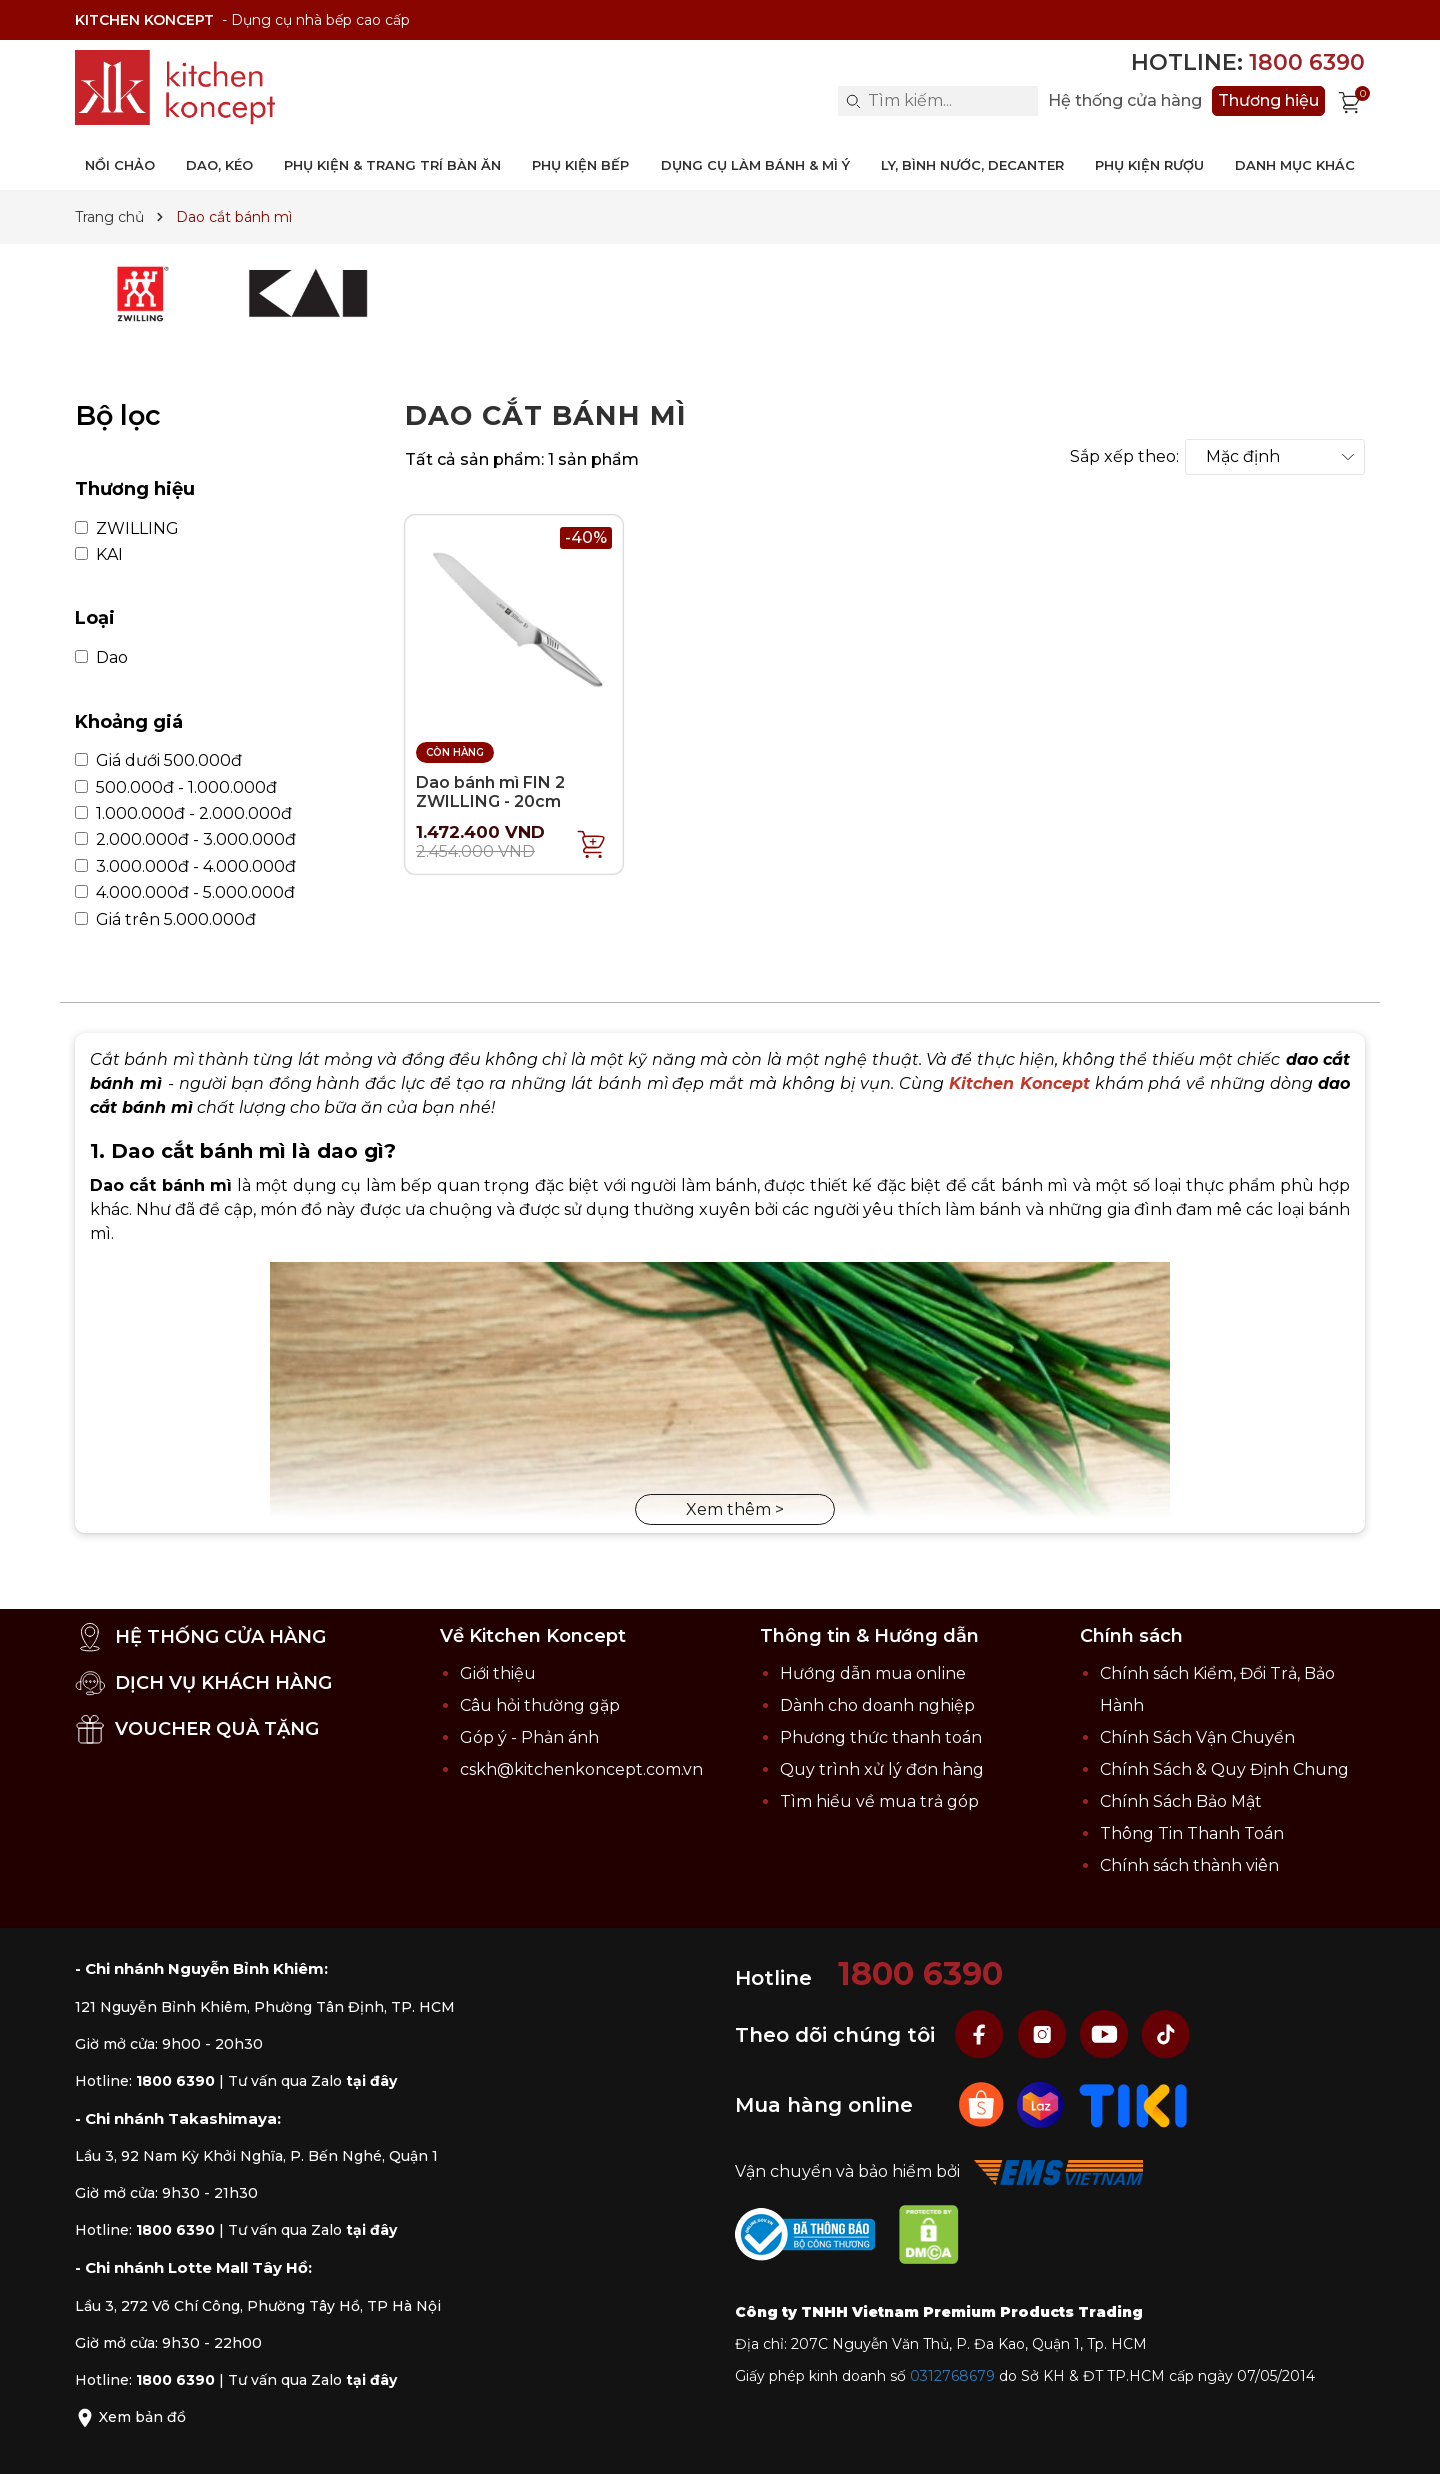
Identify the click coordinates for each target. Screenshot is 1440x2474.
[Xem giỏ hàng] (1350, 101)
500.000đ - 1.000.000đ (176, 788)
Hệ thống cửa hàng (1125, 101)
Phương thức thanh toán (881, 1737)
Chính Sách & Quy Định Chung (1224, 1769)
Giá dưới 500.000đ (158, 761)
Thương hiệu (1268, 100)
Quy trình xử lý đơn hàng (882, 1769)
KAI (99, 555)
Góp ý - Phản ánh (529, 1737)
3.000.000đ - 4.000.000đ (185, 867)
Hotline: (1248, 62)
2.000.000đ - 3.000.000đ (185, 840)
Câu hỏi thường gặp (540, 1705)
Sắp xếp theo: (1124, 457)
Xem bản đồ (130, 2417)
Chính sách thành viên (1189, 1865)
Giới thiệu (498, 1673)
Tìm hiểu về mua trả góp (879, 1801)
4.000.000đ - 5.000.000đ (185, 893)
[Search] (853, 101)
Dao (101, 658)
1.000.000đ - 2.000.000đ (183, 814)
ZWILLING (127, 529)
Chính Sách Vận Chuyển (1197, 1737)
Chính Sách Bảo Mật (1181, 1801)
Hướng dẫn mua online (873, 1673)
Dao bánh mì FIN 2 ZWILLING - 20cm (490, 792)
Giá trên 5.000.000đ (165, 920)
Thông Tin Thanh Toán (1192, 1833)
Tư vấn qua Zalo (312, 2081)
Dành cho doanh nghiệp (877, 1705)
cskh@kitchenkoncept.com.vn (581, 1769)
